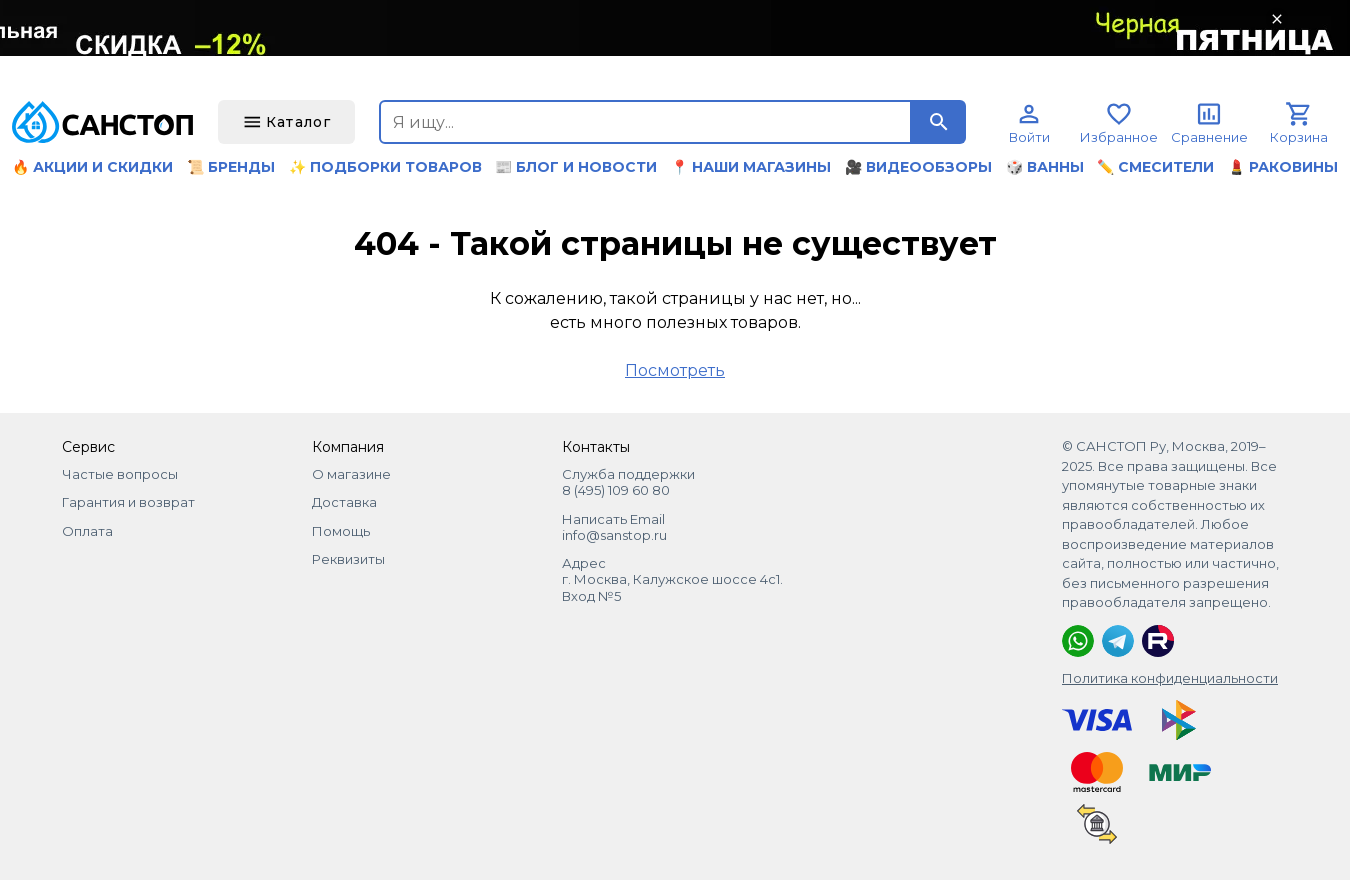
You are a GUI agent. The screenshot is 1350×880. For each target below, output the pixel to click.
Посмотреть (675, 370)
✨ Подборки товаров (385, 167)
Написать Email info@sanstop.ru (614, 527)
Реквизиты (348, 559)
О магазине (351, 474)
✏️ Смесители (1155, 167)
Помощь (341, 531)
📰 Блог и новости (576, 167)
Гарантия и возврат (128, 502)
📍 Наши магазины (751, 167)
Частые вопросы (120, 474)
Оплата (87, 531)
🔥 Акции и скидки (92, 167)
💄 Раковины (1283, 167)
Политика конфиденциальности (1170, 678)
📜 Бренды (231, 167)
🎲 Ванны (1045, 167)
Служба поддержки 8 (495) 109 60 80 (628, 482)
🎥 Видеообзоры (918, 167)
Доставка (344, 502)
